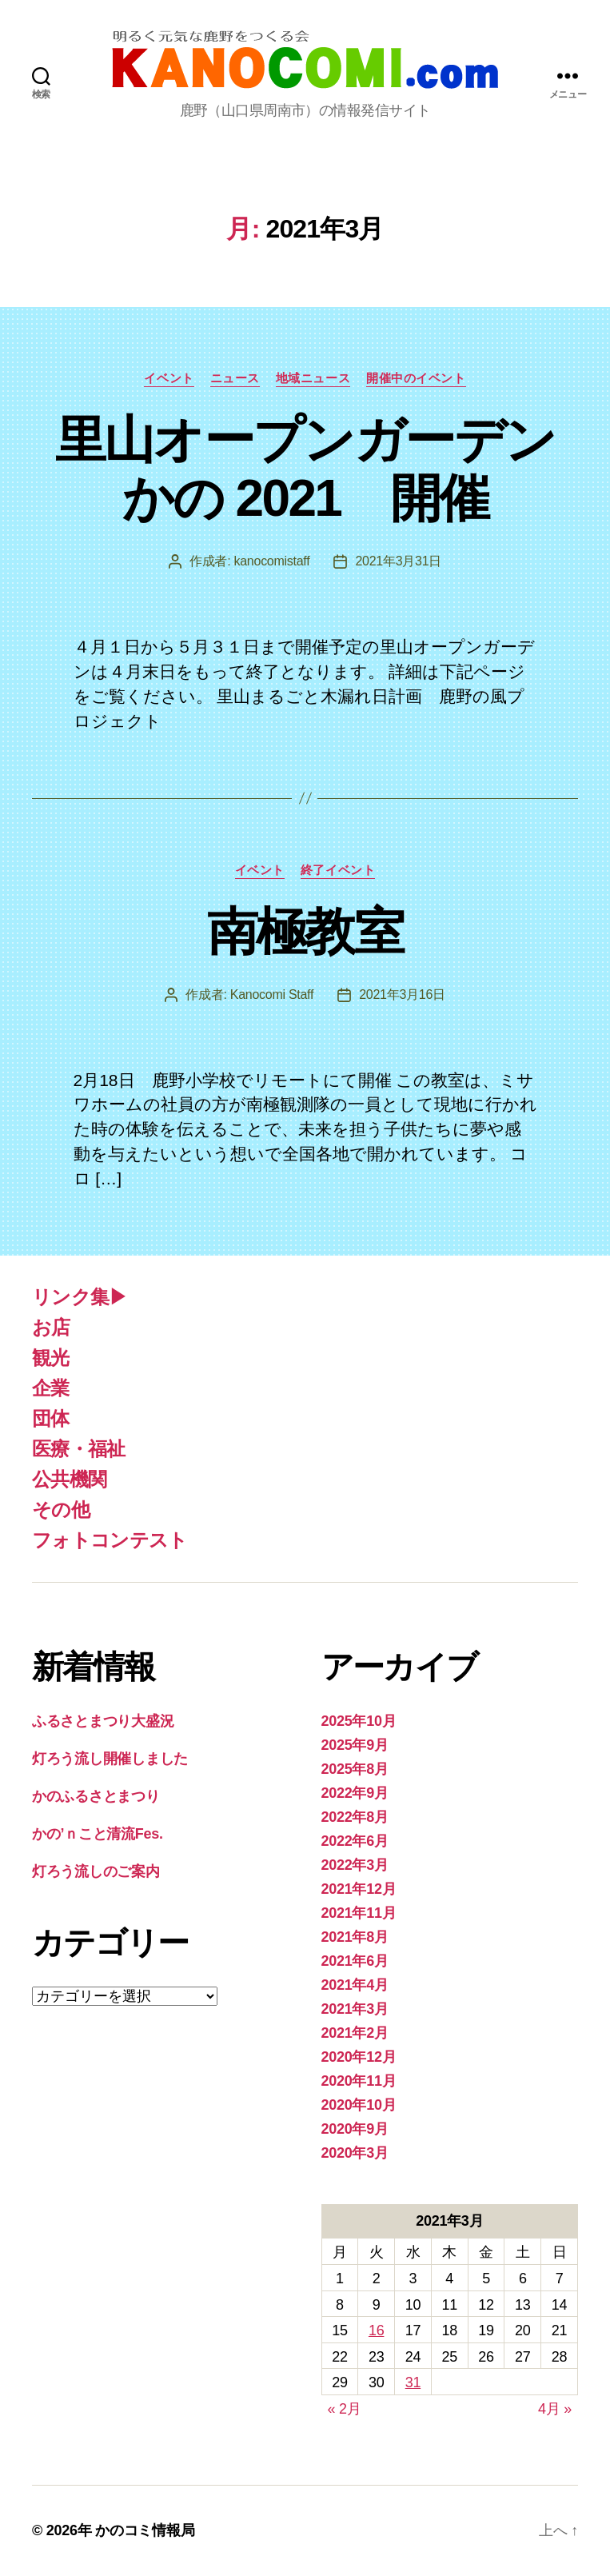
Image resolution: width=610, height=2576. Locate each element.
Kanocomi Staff (271, 994)
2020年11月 (359, 2081)
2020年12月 (359, 2057)
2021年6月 (355, 1961)
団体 (51, 1418)
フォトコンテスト (110, 1540)
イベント (168, 378)
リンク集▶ (80, 1297)
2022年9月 (355, 1793)
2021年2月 (355, 2033)
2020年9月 (355, 2129)
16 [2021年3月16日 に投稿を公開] (376, 2330)
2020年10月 (359, 2105)
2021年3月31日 (398, 561)
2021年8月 (355, 1937)
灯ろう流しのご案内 (96, 1871)
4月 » (555, 2409)
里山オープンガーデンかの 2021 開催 (305, 469)
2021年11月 (359, 1913)
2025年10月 (359, 1721)
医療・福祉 (79, 1449)
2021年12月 (359, 1889)
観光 (51, 1357)
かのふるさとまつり (96, 1796)
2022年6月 (355, 1841)
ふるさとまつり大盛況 (102, 1721)
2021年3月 (355, 2009)
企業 (51, 1388)
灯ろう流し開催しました (110, 1759)
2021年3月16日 (402, 994)
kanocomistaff (272, 561)
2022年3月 (355, 1865)
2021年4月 (355, 1985)
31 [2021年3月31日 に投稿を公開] (413, 2382)
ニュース (235, 378)
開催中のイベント (415, 378)
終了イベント (338, 870)
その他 (61, 1509)
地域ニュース (313, 378)
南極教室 (305, 932)
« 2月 (344, 2409)
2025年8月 (355, 1769)
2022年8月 (355, 1817)
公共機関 (69, 1479)
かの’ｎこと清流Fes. (97, 1834)
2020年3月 (355, 2153)
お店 (51, 1327)
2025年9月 (355, 1745)
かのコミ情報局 (144, 2530)
